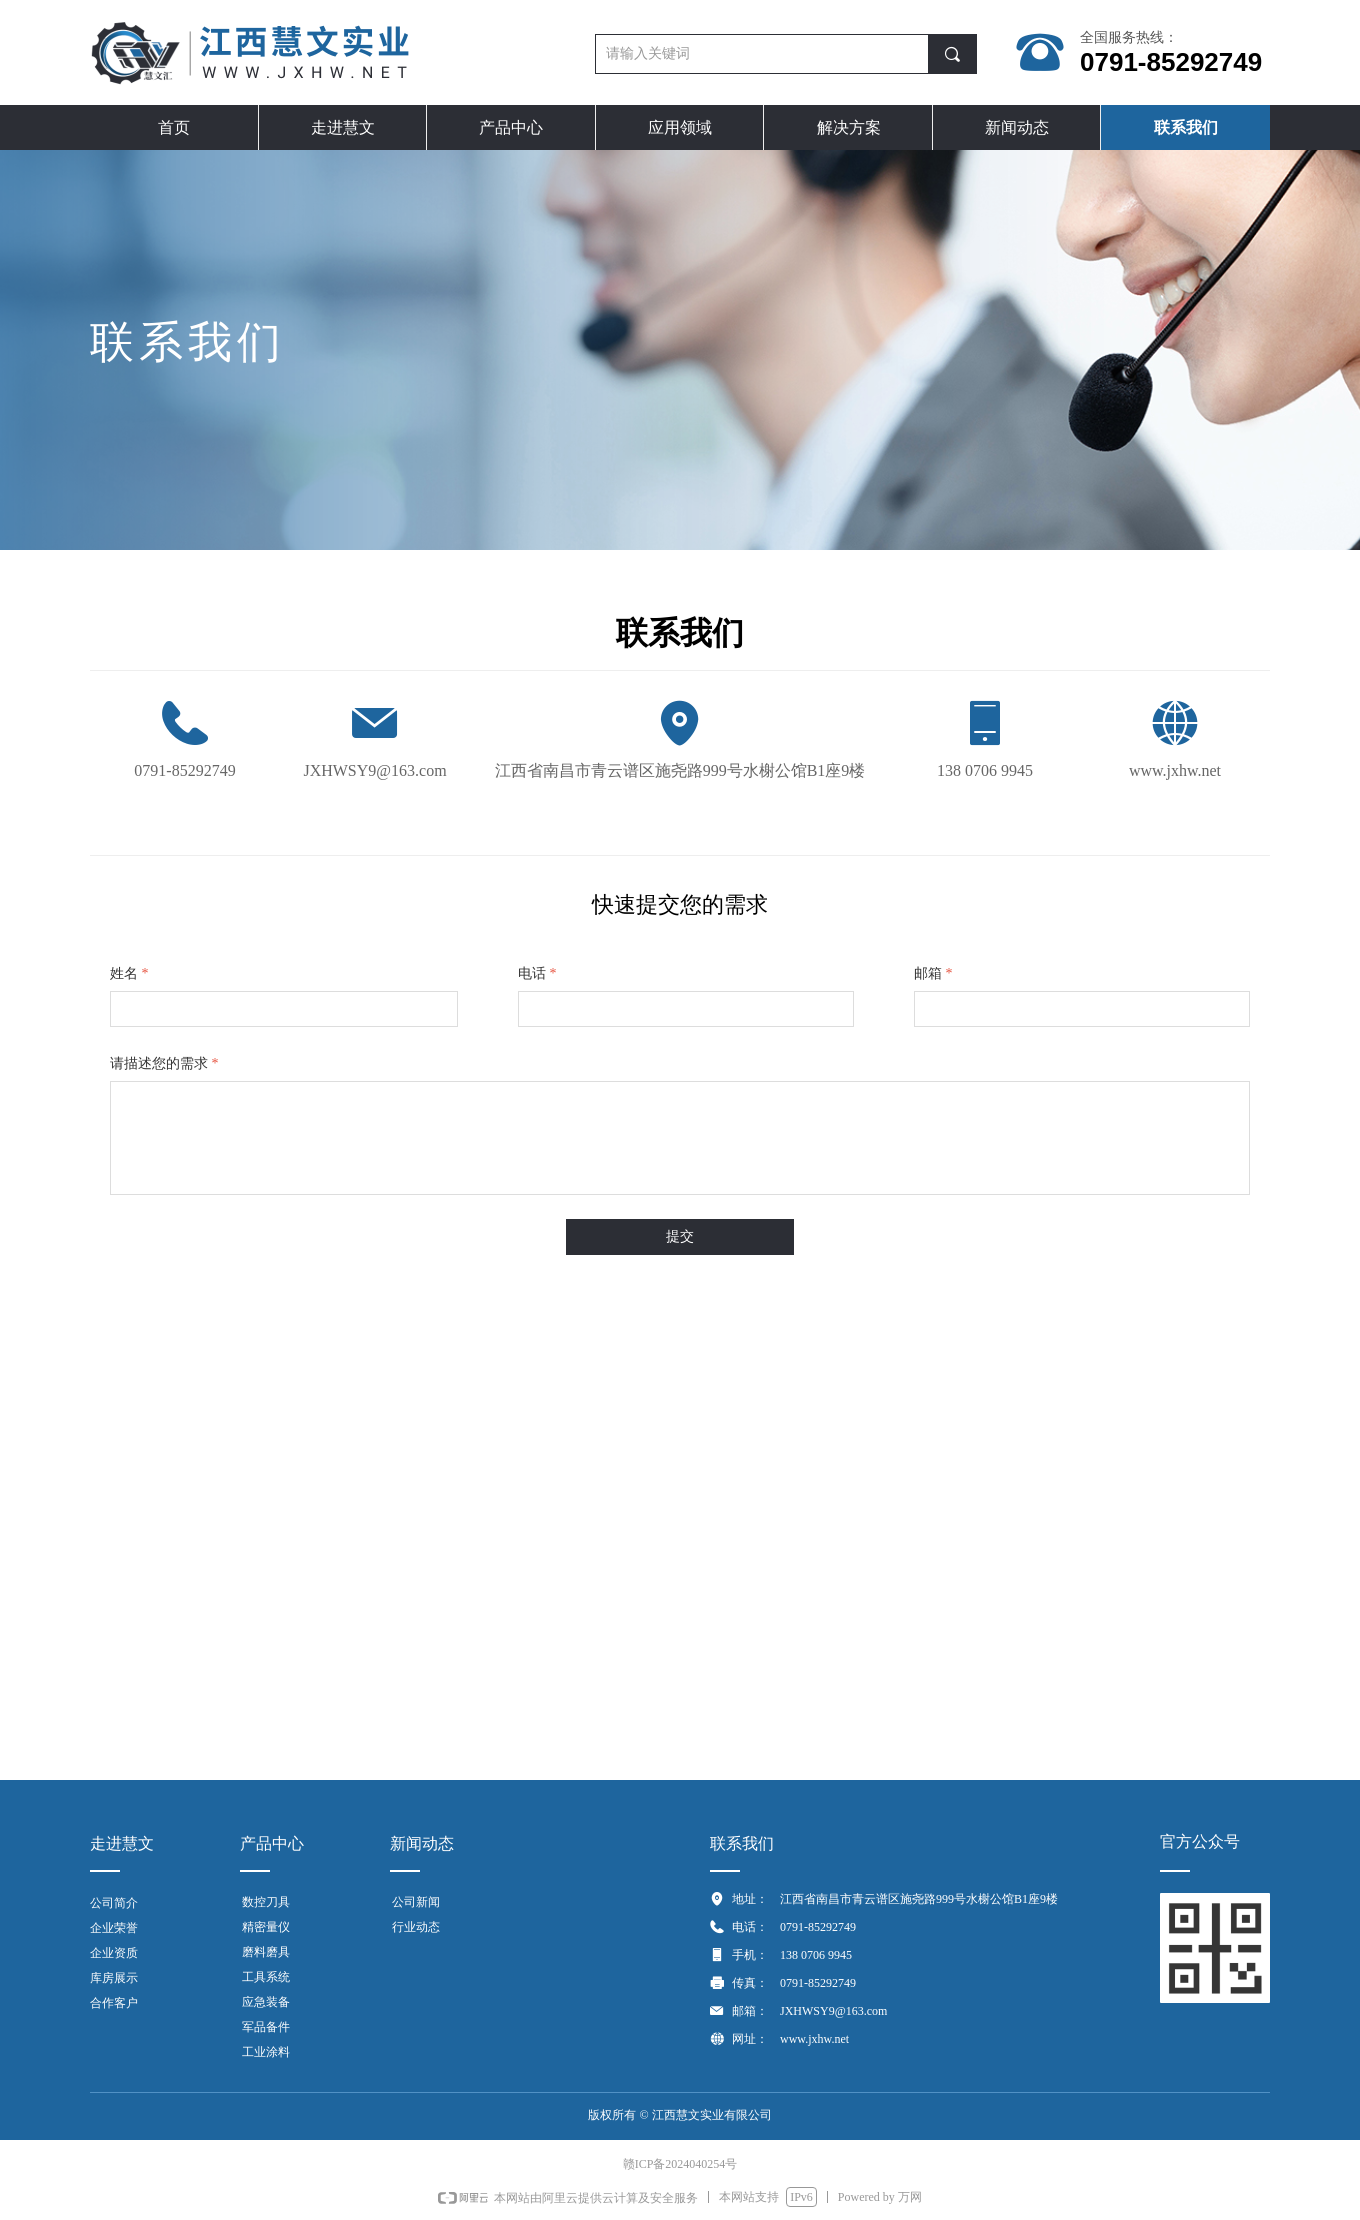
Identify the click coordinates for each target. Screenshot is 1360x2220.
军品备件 (266, 2027)
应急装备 (266, 2002)
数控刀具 (266, 1902)
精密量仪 (266, 1927)
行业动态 (416, 1927)
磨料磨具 (266, 1952)
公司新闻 (416, 1902)
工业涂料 (266, 2052)
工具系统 (266, 1977)
